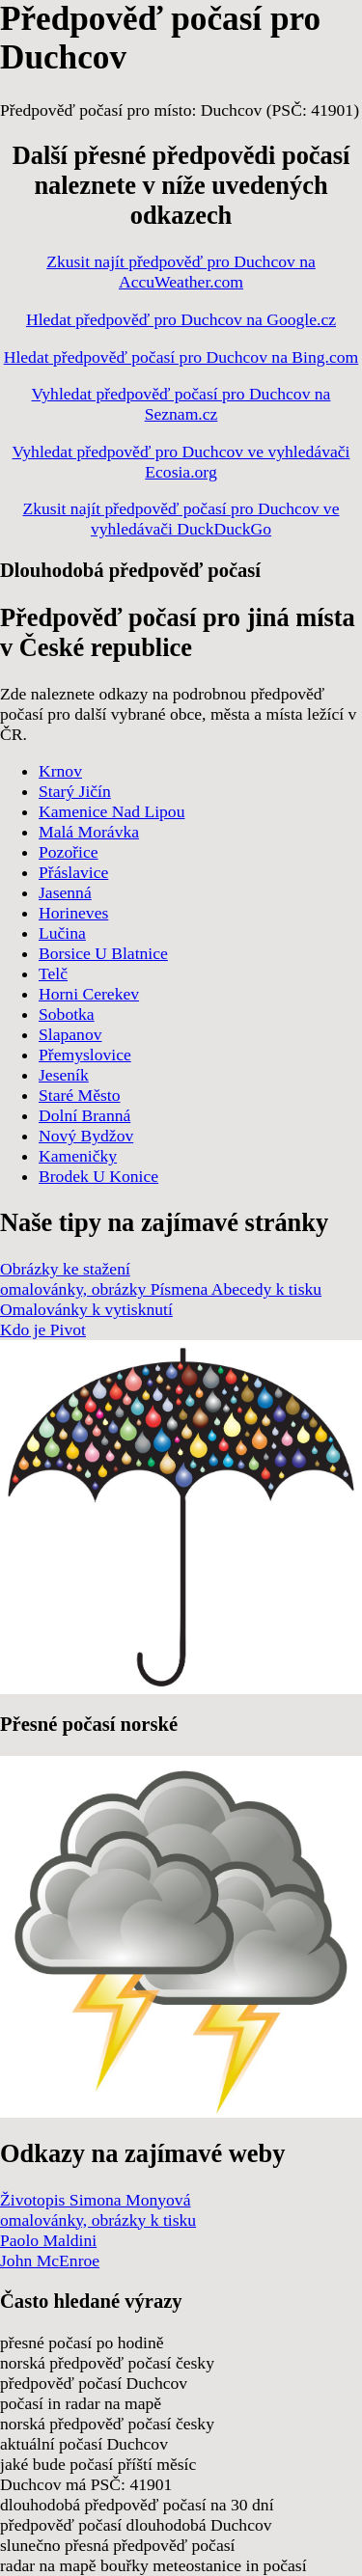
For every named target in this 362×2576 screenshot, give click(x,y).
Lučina (62, 933)
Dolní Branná (84, 1115)
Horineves (73, 912)
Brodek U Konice (98, 1176)
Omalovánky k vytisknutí (86, 1309)
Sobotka (67, 1014)
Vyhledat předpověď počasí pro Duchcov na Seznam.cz (181, 404)
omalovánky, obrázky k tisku (98, 2220)
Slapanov (70, 1034)
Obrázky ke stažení (65, 1268)
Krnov (60, 771)
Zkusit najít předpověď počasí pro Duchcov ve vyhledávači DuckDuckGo (181, 518)
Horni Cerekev (89, 993)
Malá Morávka (89, 831)
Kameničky (78, 1155)
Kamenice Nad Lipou (111, 811)
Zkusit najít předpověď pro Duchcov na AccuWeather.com (181, 271)
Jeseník (64, 1074)
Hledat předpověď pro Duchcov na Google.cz (181, 319)
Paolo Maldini (48, 2240)
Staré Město (80, 1095)
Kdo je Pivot (43, 1329)
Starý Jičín (75, 791)
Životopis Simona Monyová (95, 2199)
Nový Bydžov (86, 1135)
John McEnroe (49, 2260)
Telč (53, 973)
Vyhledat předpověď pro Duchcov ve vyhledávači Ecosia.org (181, 461)
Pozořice (68, 852)
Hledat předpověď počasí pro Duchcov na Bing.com (181, 357)
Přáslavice (73, 872)
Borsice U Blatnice (103, 953)
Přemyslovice (85, 1054)
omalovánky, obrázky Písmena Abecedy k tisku (160, 1289)
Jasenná (65, 892)
